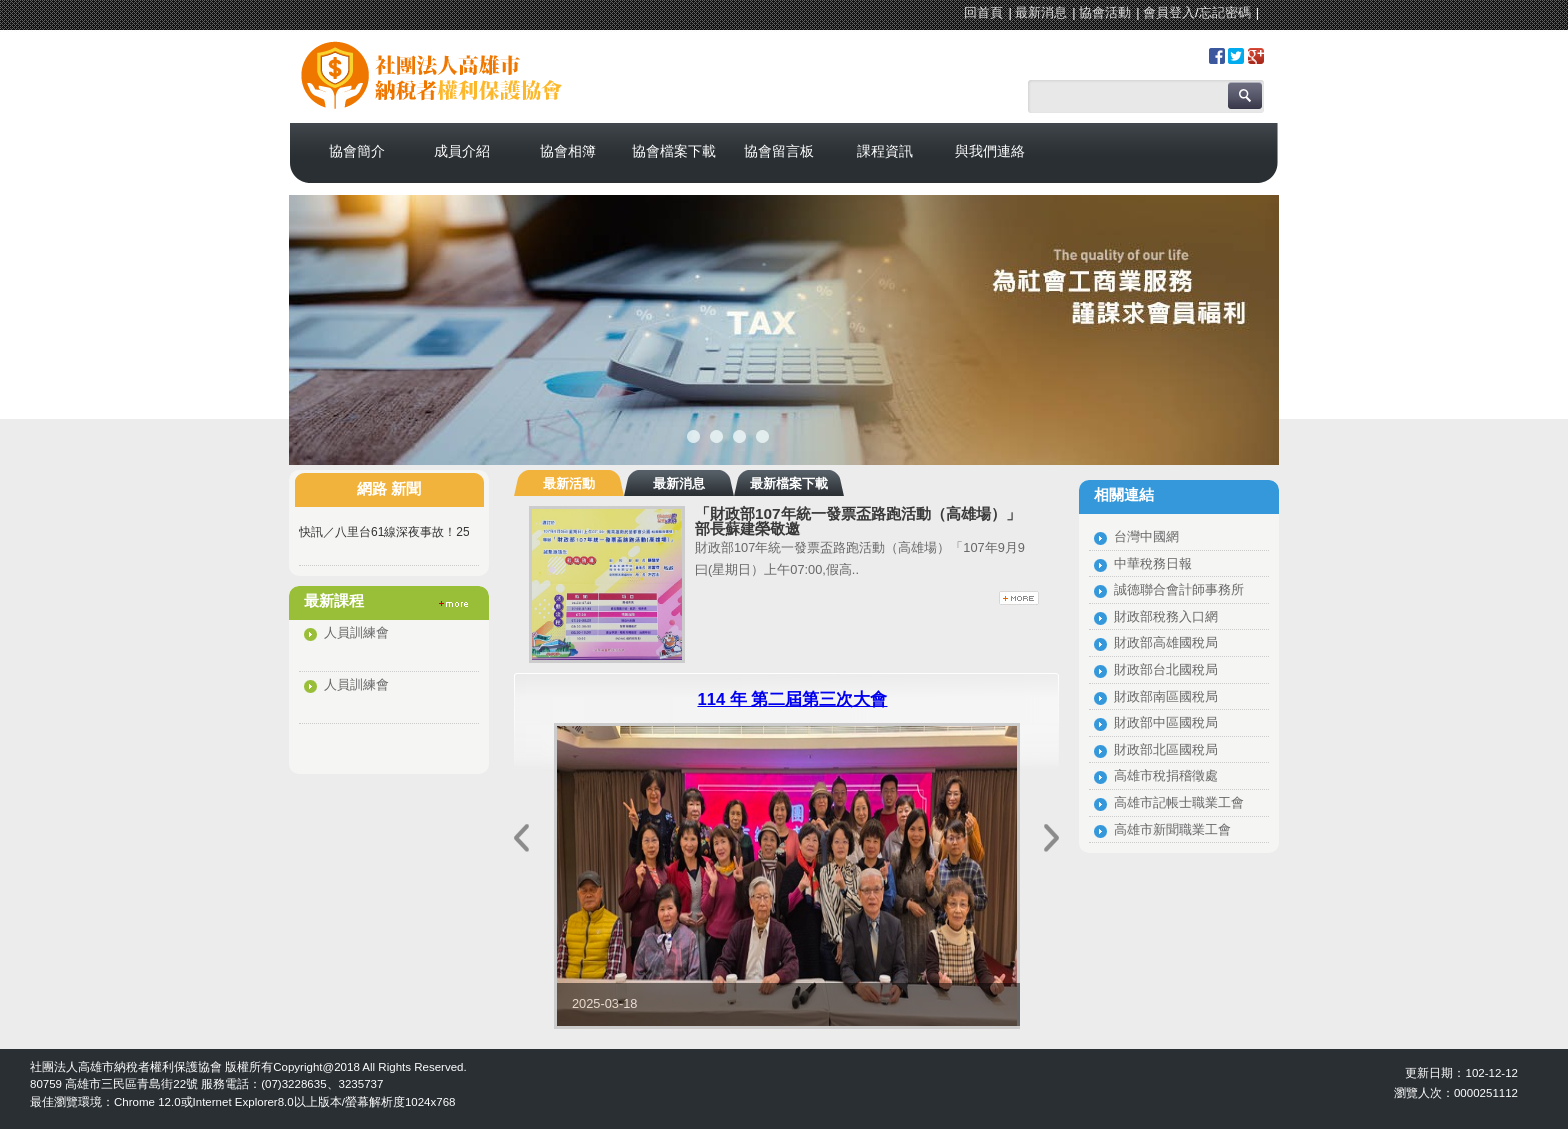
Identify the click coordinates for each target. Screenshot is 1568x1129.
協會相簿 (568, 151)
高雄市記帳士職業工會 (1179, 802)
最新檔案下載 (789, 483)
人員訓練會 (356, 632)
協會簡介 (357, 151)
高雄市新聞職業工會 (1172, 829)
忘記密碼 (1225, 12)
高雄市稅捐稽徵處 (1166, 775)
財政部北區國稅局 (1166, 749)
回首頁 (983, 12)
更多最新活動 (1019, 598)
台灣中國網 (1146, 536)
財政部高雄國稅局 (1166, 642)
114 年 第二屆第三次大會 (793, 699)
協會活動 (1105, 12)
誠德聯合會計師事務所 (1179, 589)
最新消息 (1041, 12)
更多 (453, 604)
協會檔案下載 (674, 151)
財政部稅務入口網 (1166, 616)
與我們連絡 (990, 151)
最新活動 (569, 483)
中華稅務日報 (1153, 563)
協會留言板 (779, 151)
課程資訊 (885, 151)
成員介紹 (462, 151)
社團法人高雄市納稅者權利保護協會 (464, 63)
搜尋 (1245, 95)
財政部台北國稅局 (1166, 669)
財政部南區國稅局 (1166, 696)
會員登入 (1169, 12)
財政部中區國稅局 (1166, 722)
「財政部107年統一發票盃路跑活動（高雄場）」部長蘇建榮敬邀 (858, 521)
